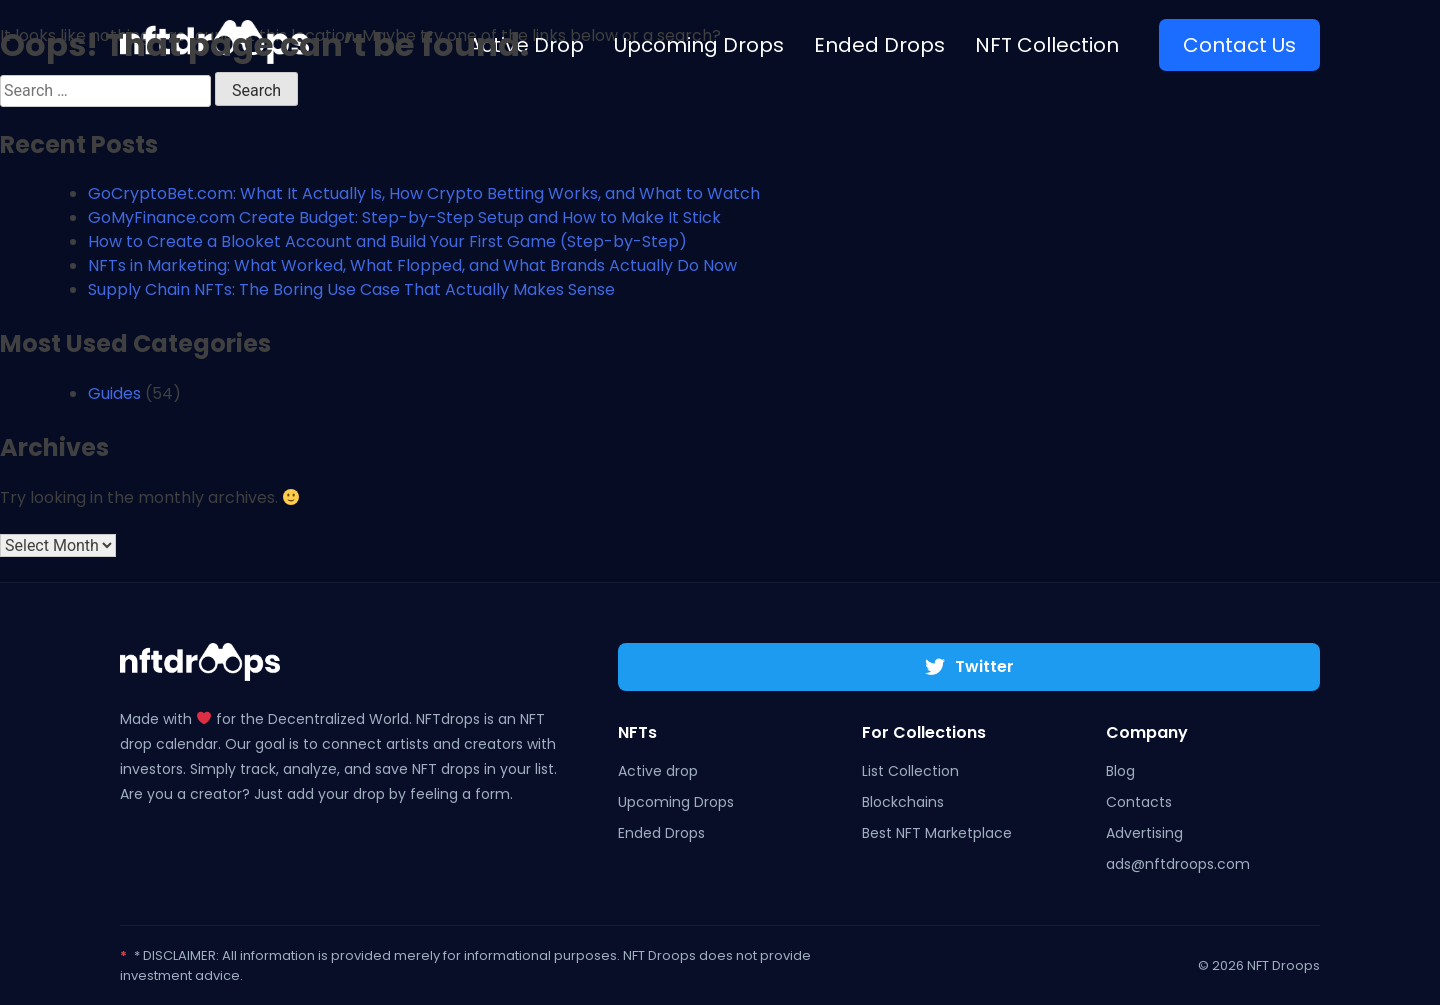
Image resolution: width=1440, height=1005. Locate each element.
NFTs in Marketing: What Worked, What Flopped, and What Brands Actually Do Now (412, 265)
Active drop (658, 771)
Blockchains (903, 802)
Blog (1120, 771)
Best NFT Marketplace (937, 833)
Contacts (1139, 802)
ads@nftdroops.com (1178, 864)
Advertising (1144, 833)
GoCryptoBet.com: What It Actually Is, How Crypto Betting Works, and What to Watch (424, 193)
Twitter (969, 666)
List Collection (910, 771)
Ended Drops (661, 833)
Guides (114, 393)
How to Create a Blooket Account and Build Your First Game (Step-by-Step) (387, 241)
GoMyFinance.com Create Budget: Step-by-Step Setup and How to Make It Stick (404, 217)
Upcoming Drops (676, 802)
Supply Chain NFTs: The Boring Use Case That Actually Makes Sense (351, 289)
